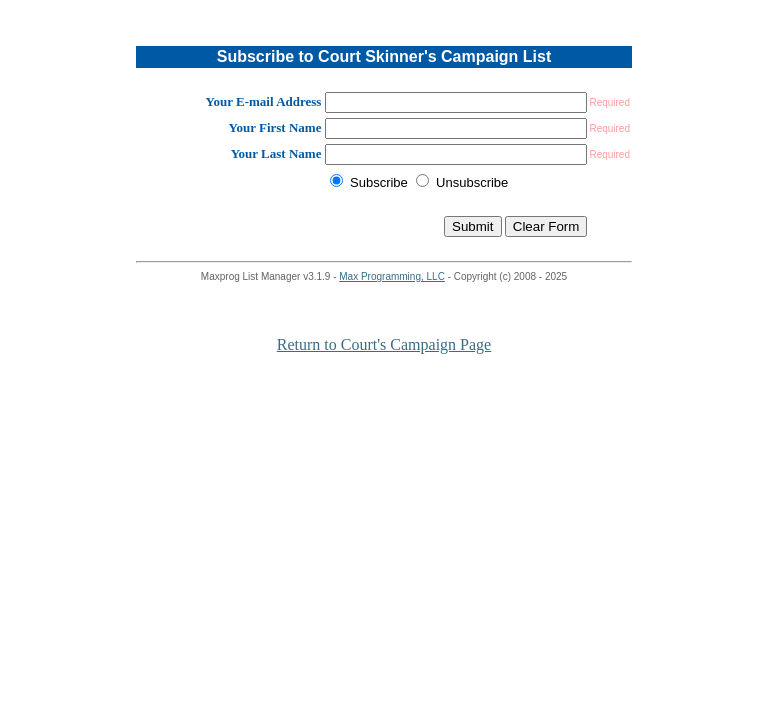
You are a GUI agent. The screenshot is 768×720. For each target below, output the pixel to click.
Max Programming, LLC (392, 276)
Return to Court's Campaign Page (384, 344)
